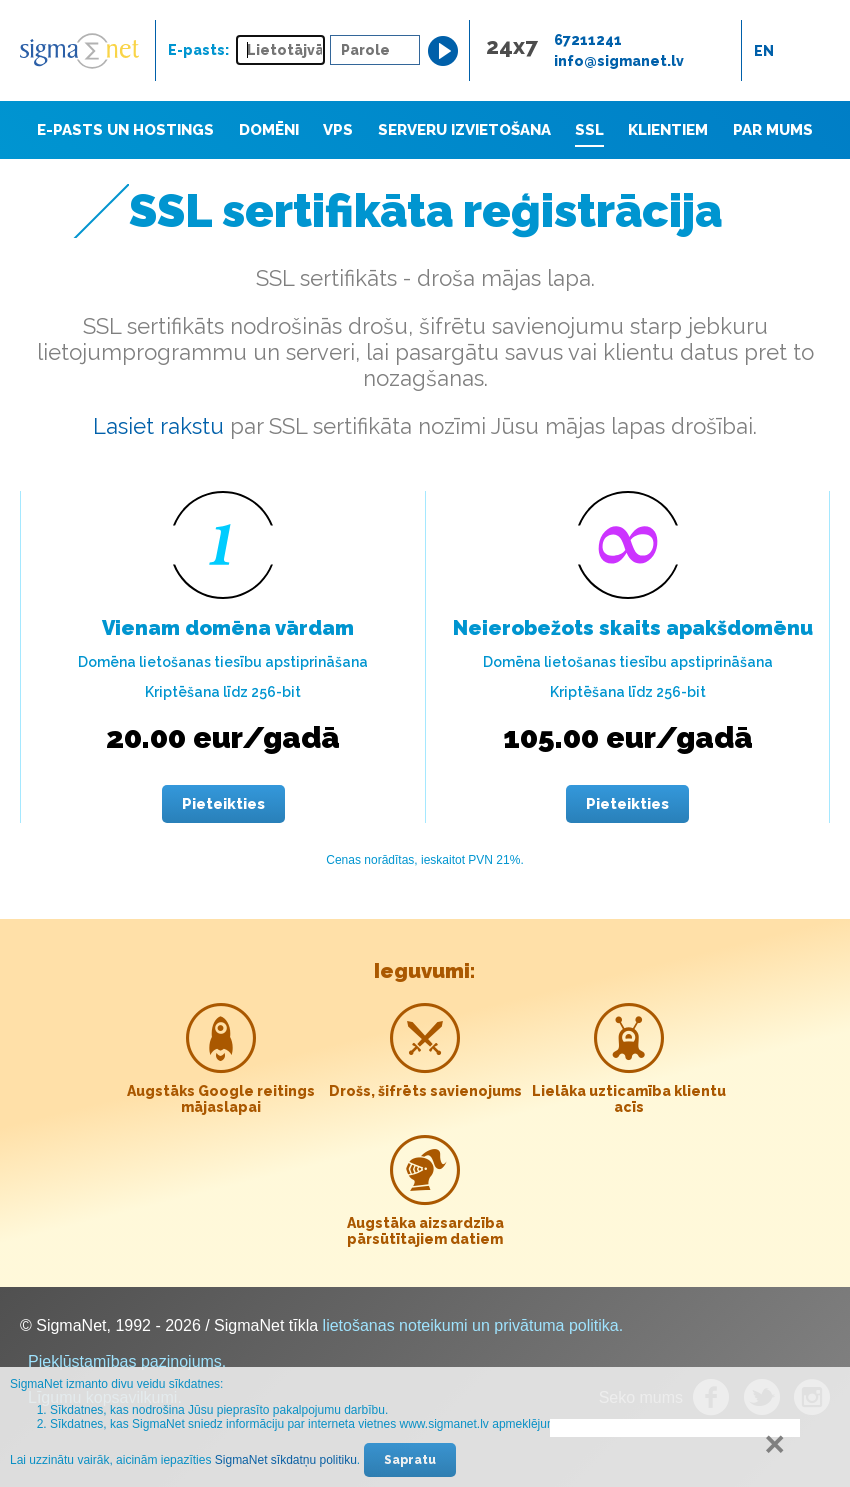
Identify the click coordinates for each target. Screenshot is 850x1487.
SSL (589, 130)
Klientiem (668, 130)
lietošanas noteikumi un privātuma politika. (473, 1325)
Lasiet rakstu (158, 426)
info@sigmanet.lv (619, 61)
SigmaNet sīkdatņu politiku (286, 1460)
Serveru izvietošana (464, 130)
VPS (338, 130)
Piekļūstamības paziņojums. (127, 1361)
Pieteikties (223, 804)
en (764, 51)
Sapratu (410, 1460)
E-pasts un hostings (125, 130)
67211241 (588, 40)
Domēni (269, 130)
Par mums (773, 130)
